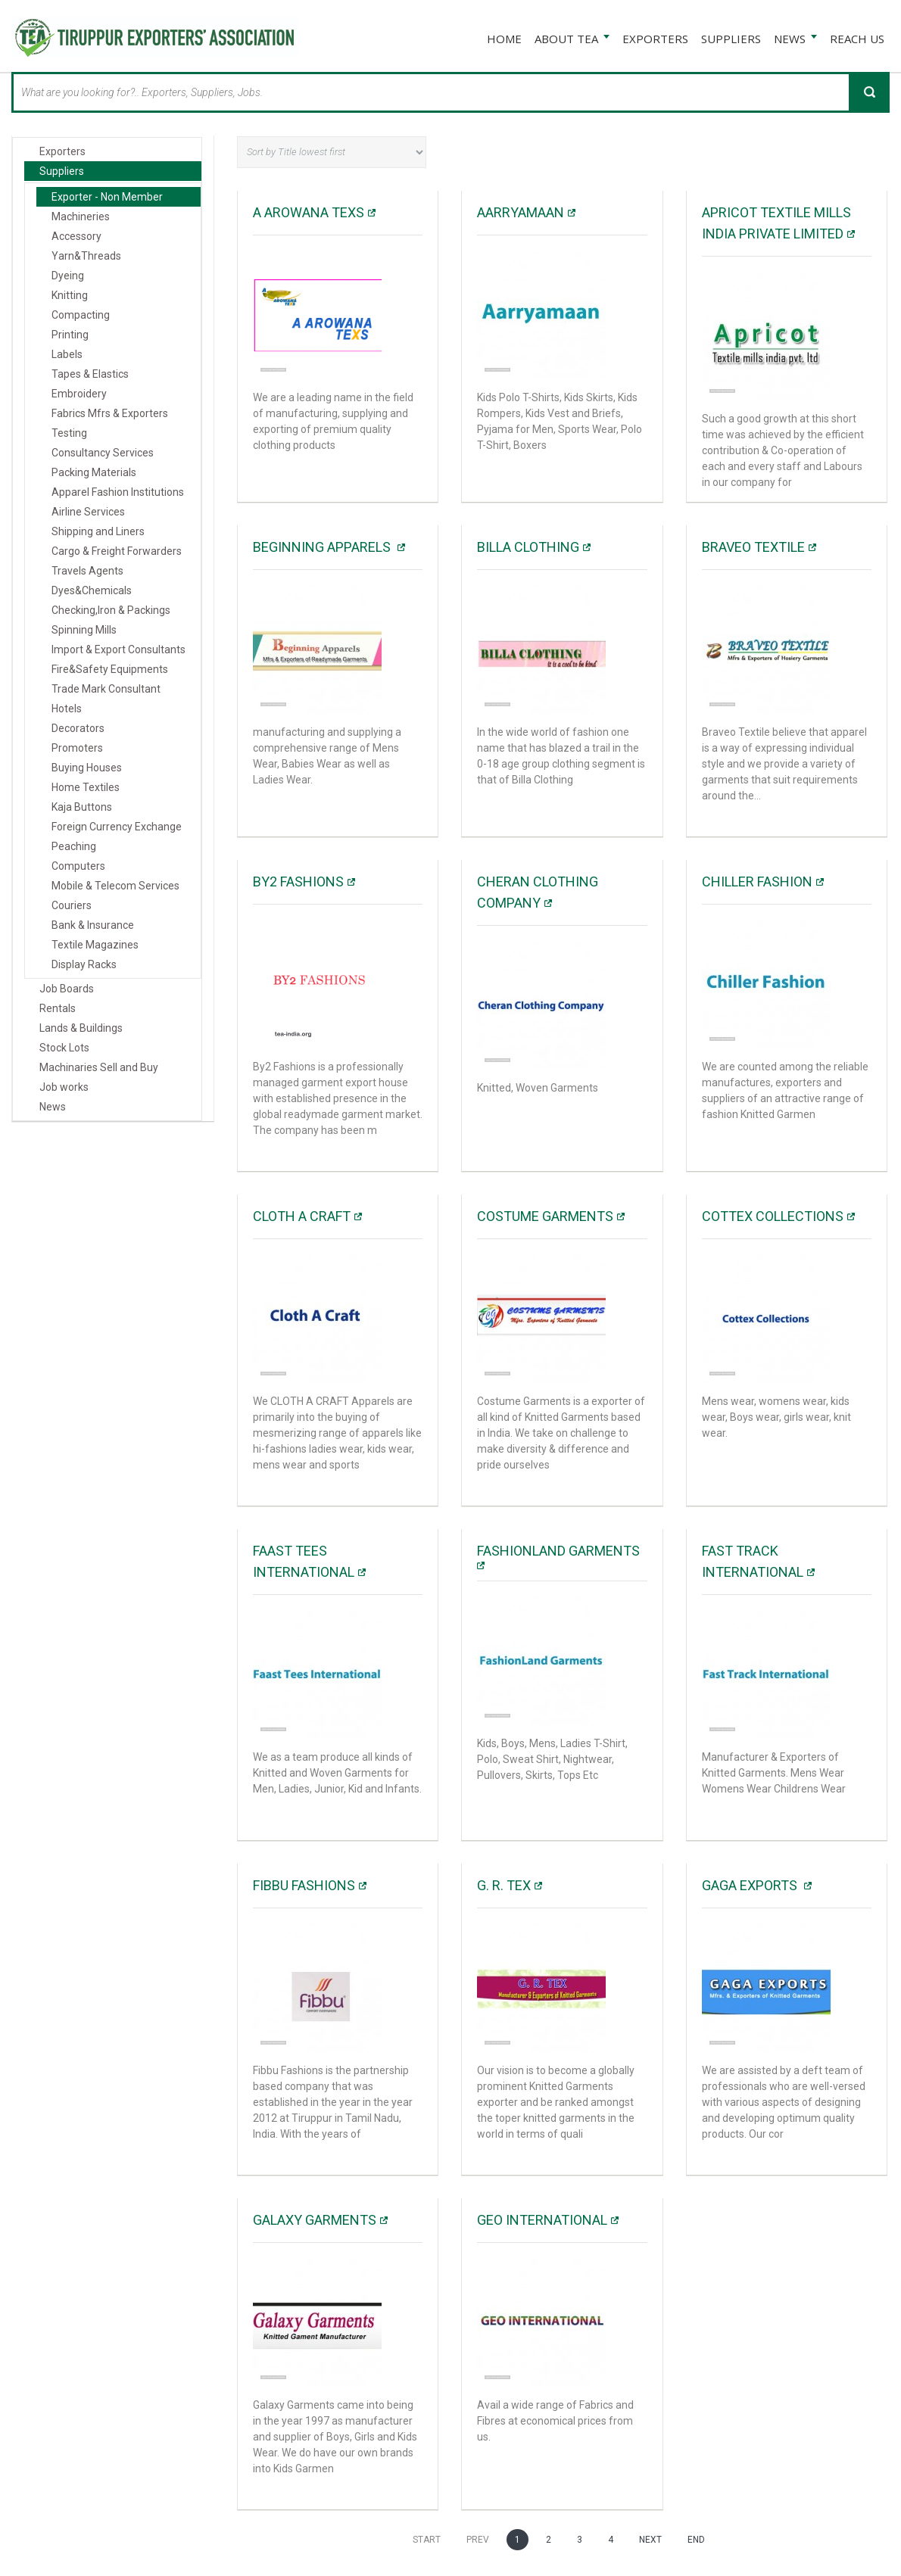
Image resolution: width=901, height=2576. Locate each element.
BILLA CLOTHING (528, 545)
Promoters (77, 746)
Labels (67, 353)
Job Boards (66, 987)
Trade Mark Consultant (106, 687)
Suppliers (61, 170)
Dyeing (67, 274)
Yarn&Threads (86, 254)
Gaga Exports (751, 1884)
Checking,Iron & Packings (110, 609)
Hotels (66, 707)
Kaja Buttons (81, 805)
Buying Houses (86, 766)
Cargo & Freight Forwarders (116, 550)
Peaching (73, 845)
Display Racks (84, 963)
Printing (70, 333)
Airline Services (88, 510)
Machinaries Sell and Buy (98, 1066)
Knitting (69, 294)
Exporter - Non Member (107, 195)
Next (650, 2538)
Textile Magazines (95, 943)
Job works (64, 1085)
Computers (78, 864)
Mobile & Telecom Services (115, 884)
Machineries (80, 215)
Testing (69, 431)
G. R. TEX (504, 1884)
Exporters (62, 150)
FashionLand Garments (558, 1549)
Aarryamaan (520, 211)
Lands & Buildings (81, 1026)
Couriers (71, 904)
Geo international (542, 2218)
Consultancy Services (102, 451)
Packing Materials (93, 471)
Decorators (77, 727)
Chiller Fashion (757, 880)
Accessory (76, 235)
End (696, 2538)
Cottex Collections (772, 1215)
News (52, 1105)
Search (869, 90)
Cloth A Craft (302, 1215)
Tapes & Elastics (90, 372)
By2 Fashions (298, 880)
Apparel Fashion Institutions (117, 490)
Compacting (80, 313)
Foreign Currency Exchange (116, 825)
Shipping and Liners (98, 530)
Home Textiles (85, 786)
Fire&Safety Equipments (109, 668)
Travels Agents (87, 569)
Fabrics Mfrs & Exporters (109, 412)
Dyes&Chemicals (91, 589)
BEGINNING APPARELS (323, 545)
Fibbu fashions (304, 1884)
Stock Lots (64, 1046)
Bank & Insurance (92, 923)
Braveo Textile (753, 545)
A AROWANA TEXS (308, 211)
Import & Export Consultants (118, 648)
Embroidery (79, 392)
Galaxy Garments (314, 2218)
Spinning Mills (84, 628)
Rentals (57, 1007)
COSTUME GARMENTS (545, 1215)
